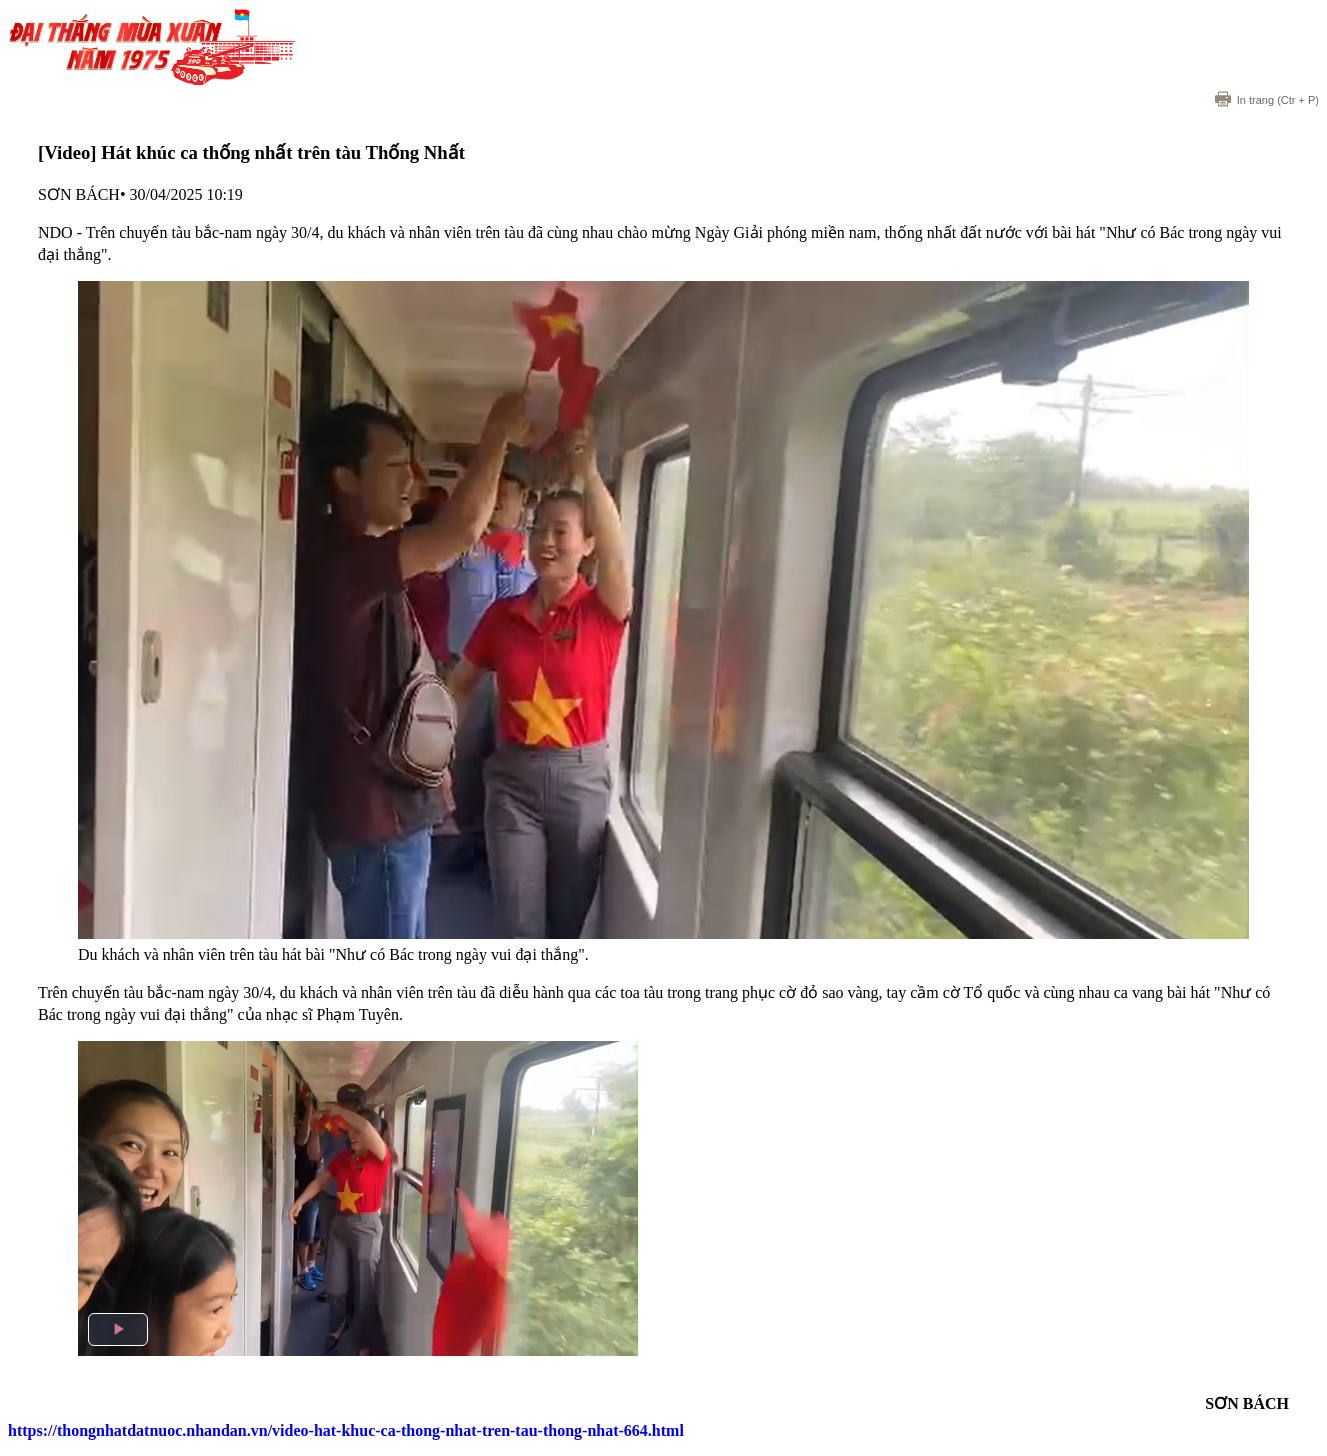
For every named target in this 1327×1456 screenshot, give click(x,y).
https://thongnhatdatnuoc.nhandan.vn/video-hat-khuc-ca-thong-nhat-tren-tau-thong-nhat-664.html (346, 1430)
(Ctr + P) (1267, 100)
